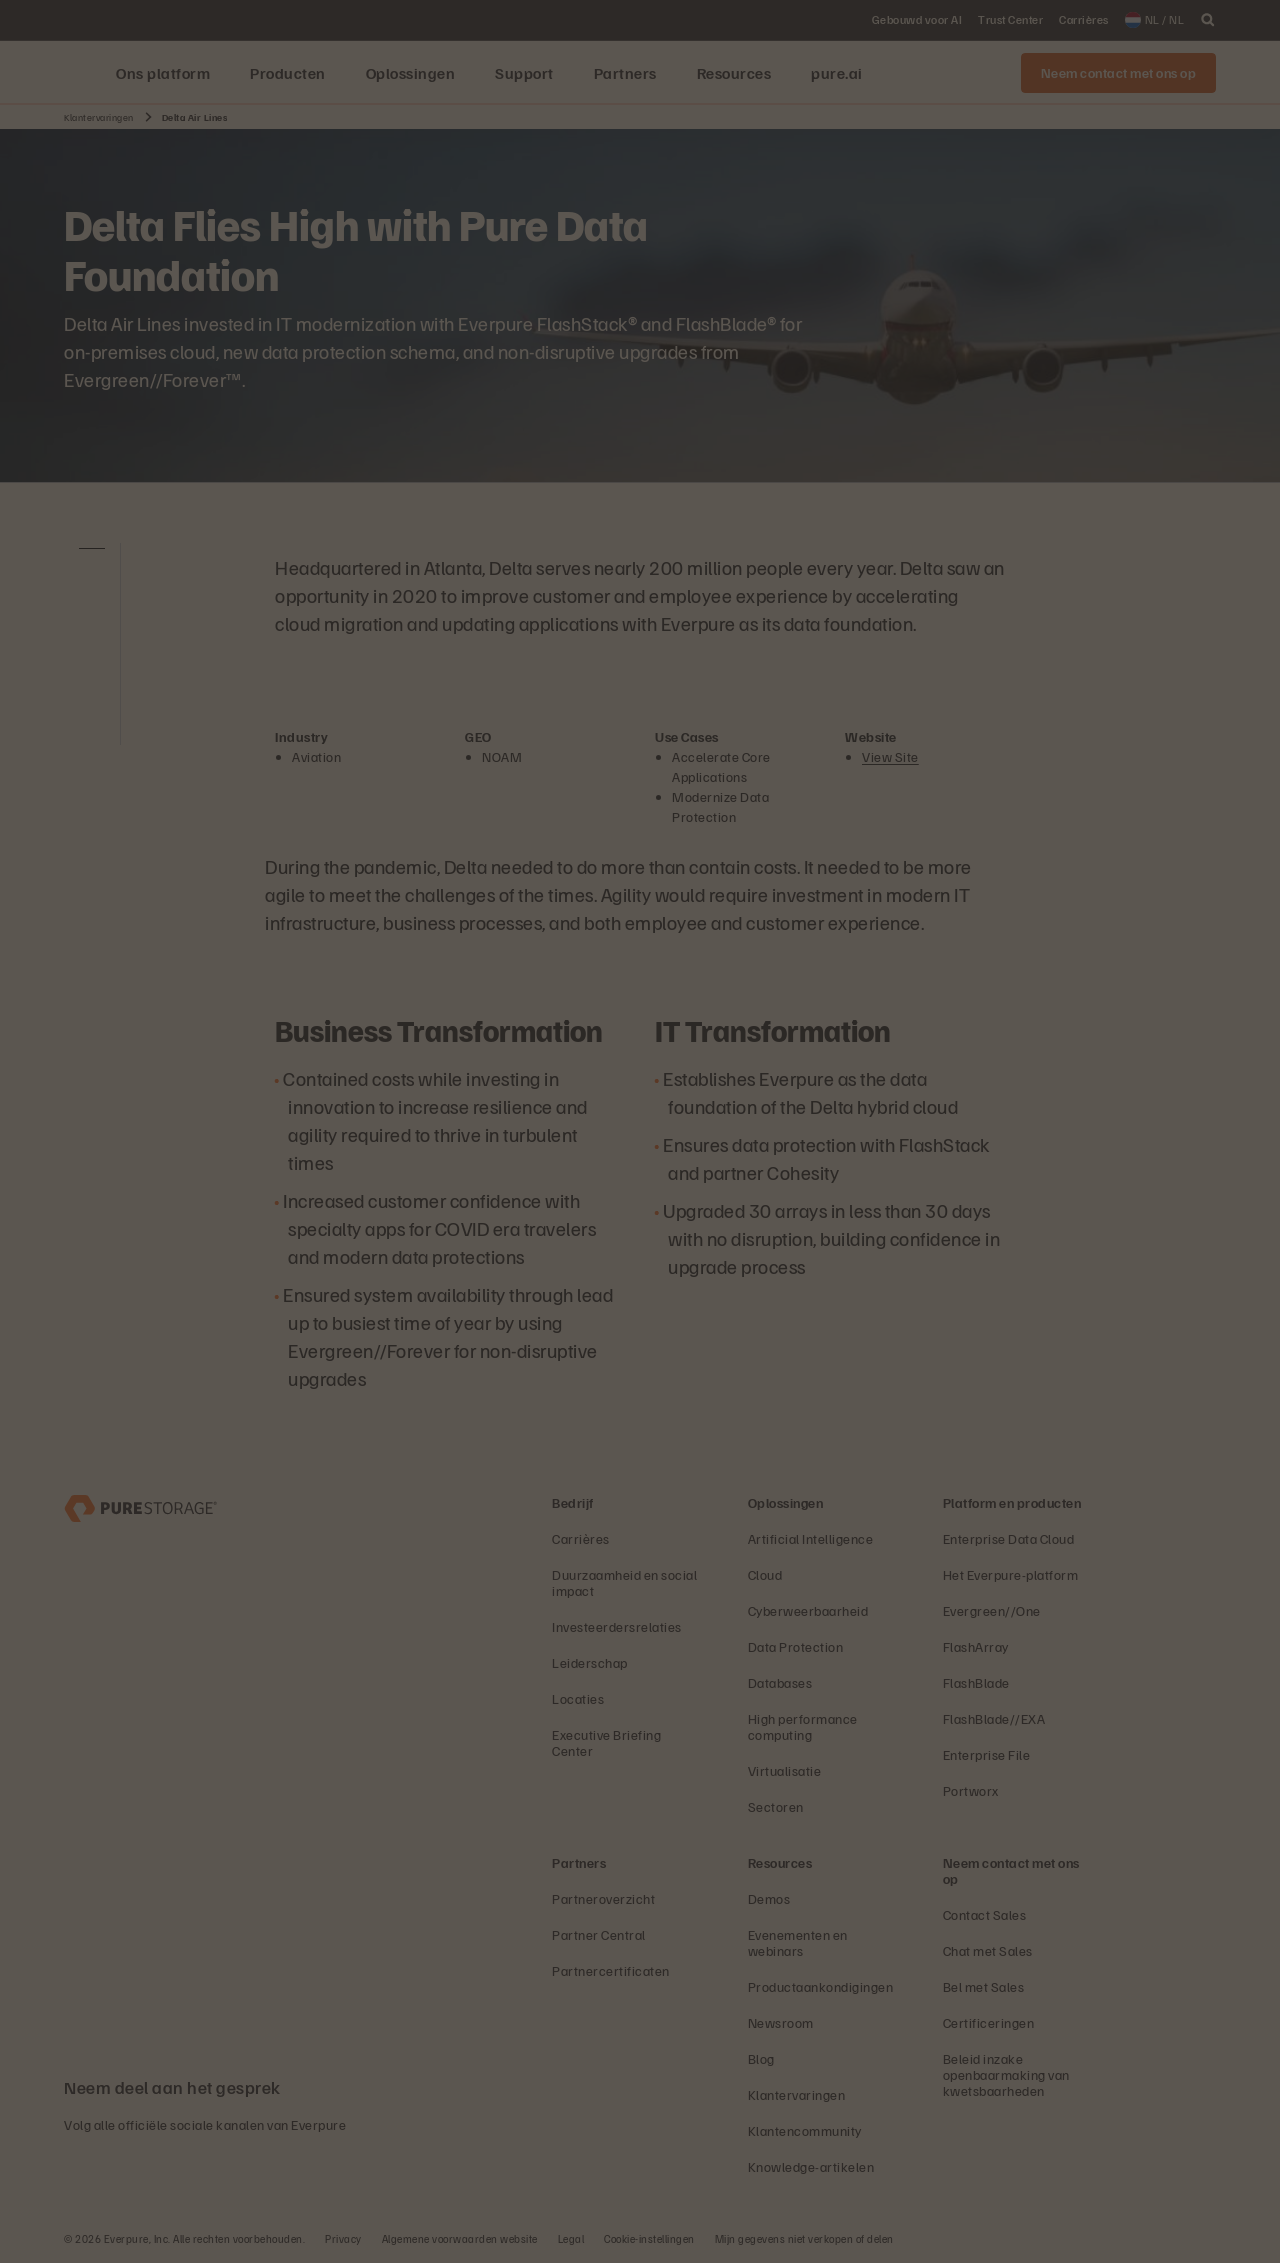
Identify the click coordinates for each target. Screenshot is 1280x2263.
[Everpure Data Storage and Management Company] (140, 1506)
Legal (571, 2238)
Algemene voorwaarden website (460, 2238)
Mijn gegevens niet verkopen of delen (804, 2238)
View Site (890, 756)
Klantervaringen (99, 117)
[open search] (1208, 20)
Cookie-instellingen (649, 2238)
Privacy (343, 2238)
